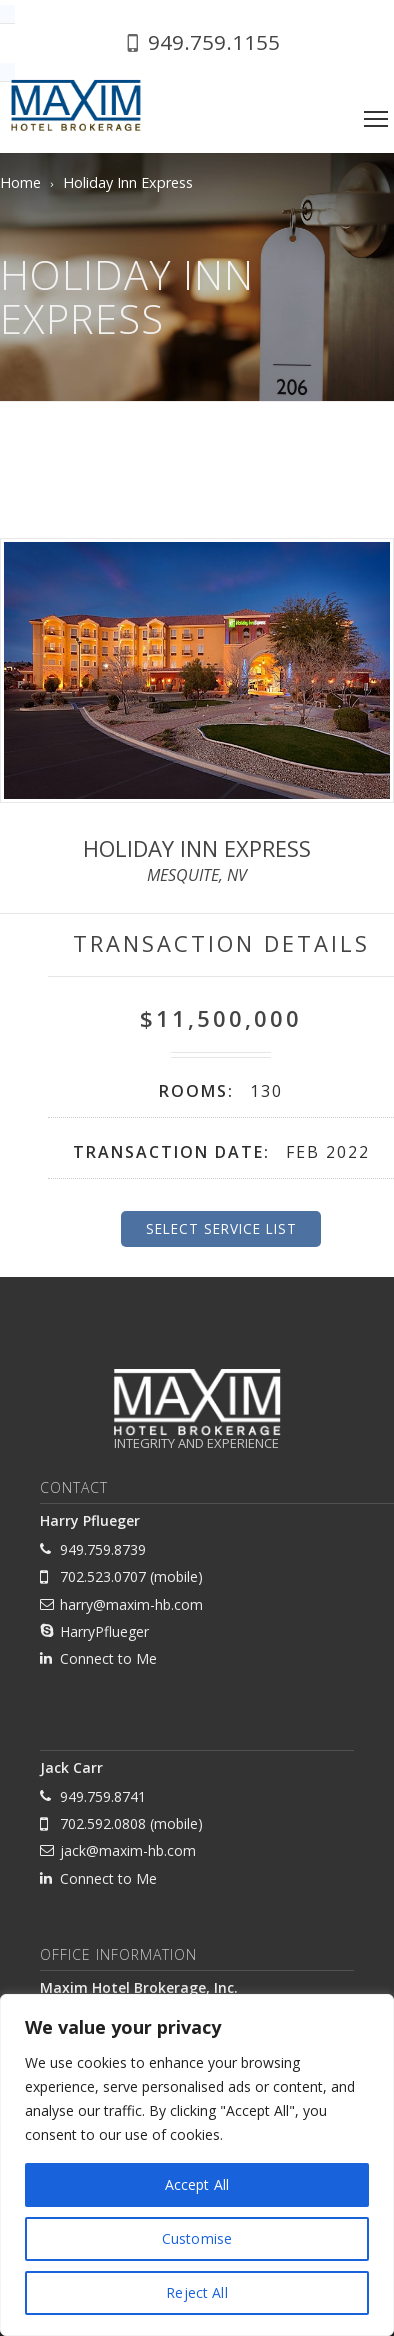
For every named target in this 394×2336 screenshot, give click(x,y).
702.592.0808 (103, 1823)
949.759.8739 (103, 1549)
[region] (197, 2165)
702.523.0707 (103, 1576)
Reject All (196, 2292)
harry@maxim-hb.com (131, 1604)
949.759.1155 (214, 42)
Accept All (197, 2184)
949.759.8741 (103, 1796)
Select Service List (221, 1228)
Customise (197, 2238)
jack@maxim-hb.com (128, 1850)
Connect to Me (108, 1658)
